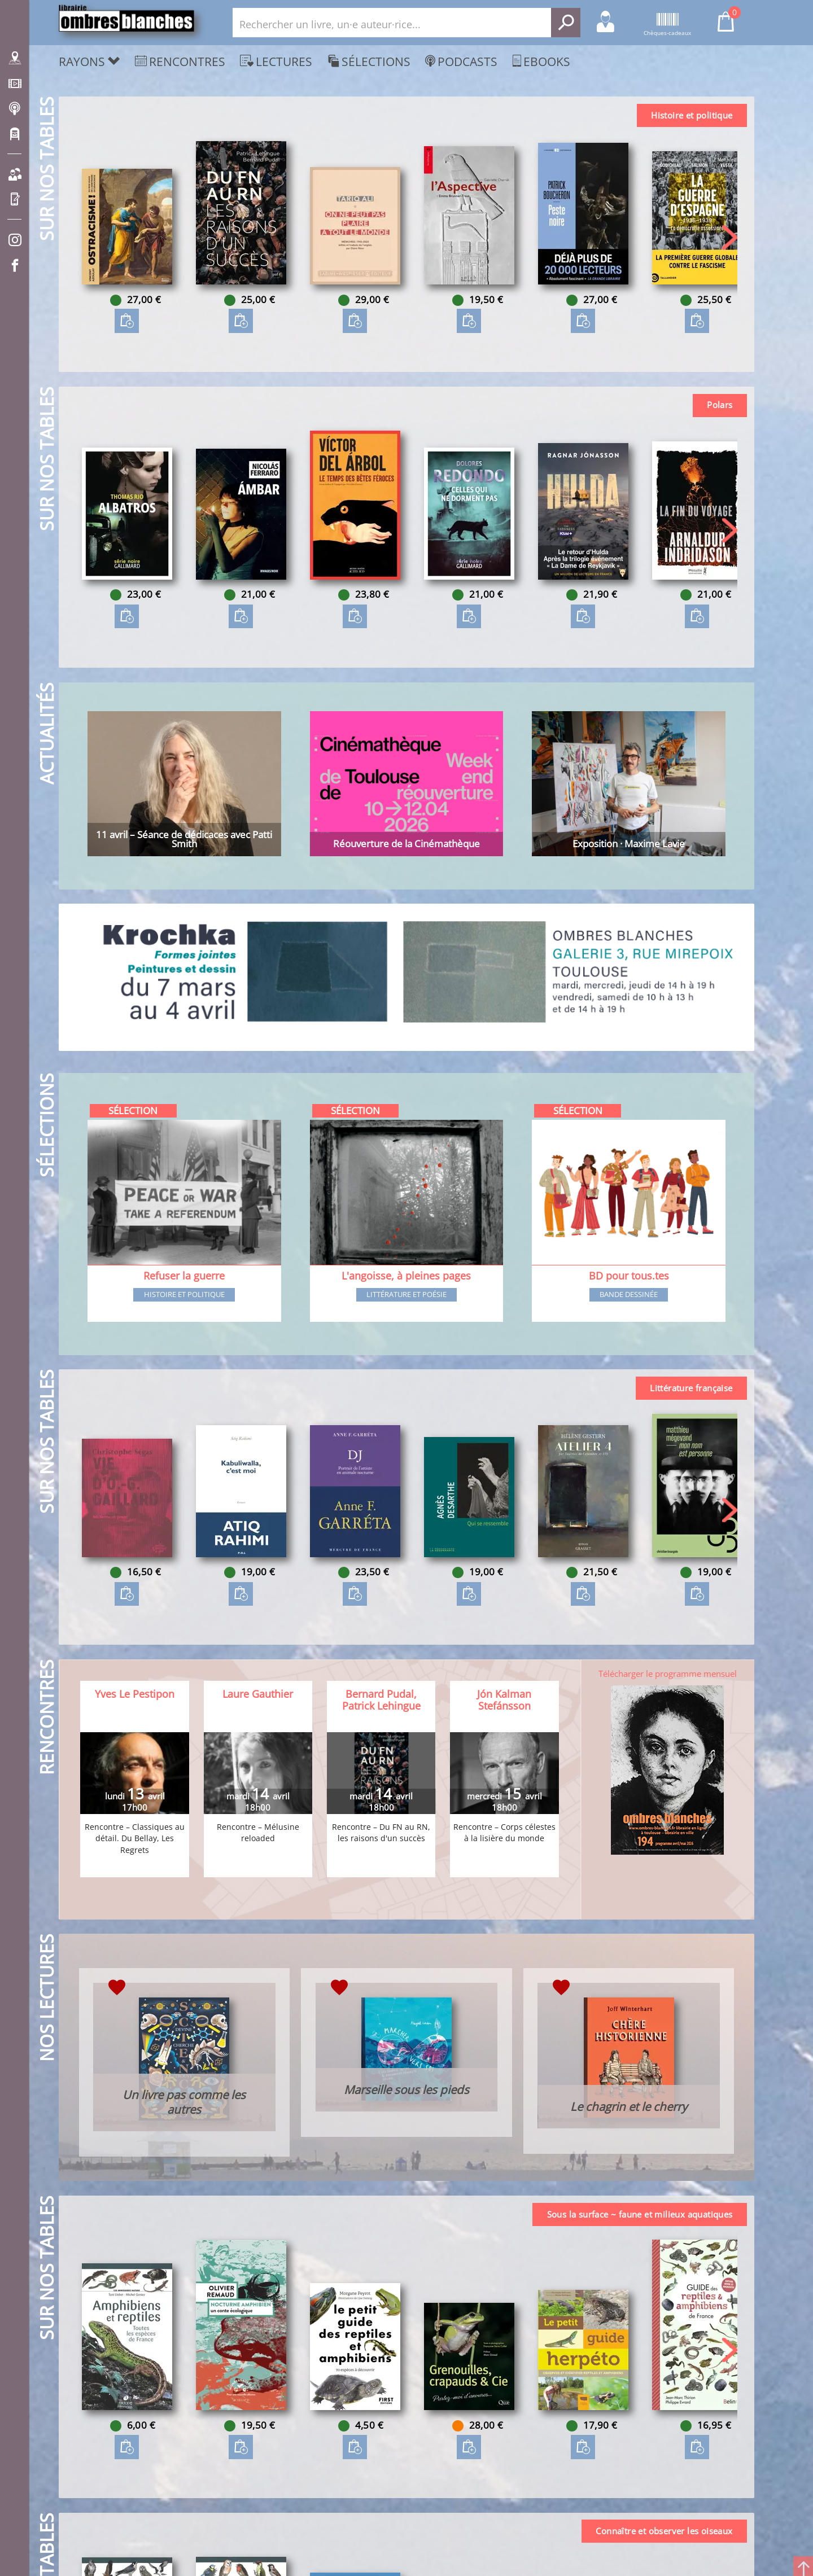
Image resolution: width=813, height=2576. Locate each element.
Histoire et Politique (184, 1295)
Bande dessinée (629, 1295)
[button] (729, 237)
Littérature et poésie (406, 1295)
